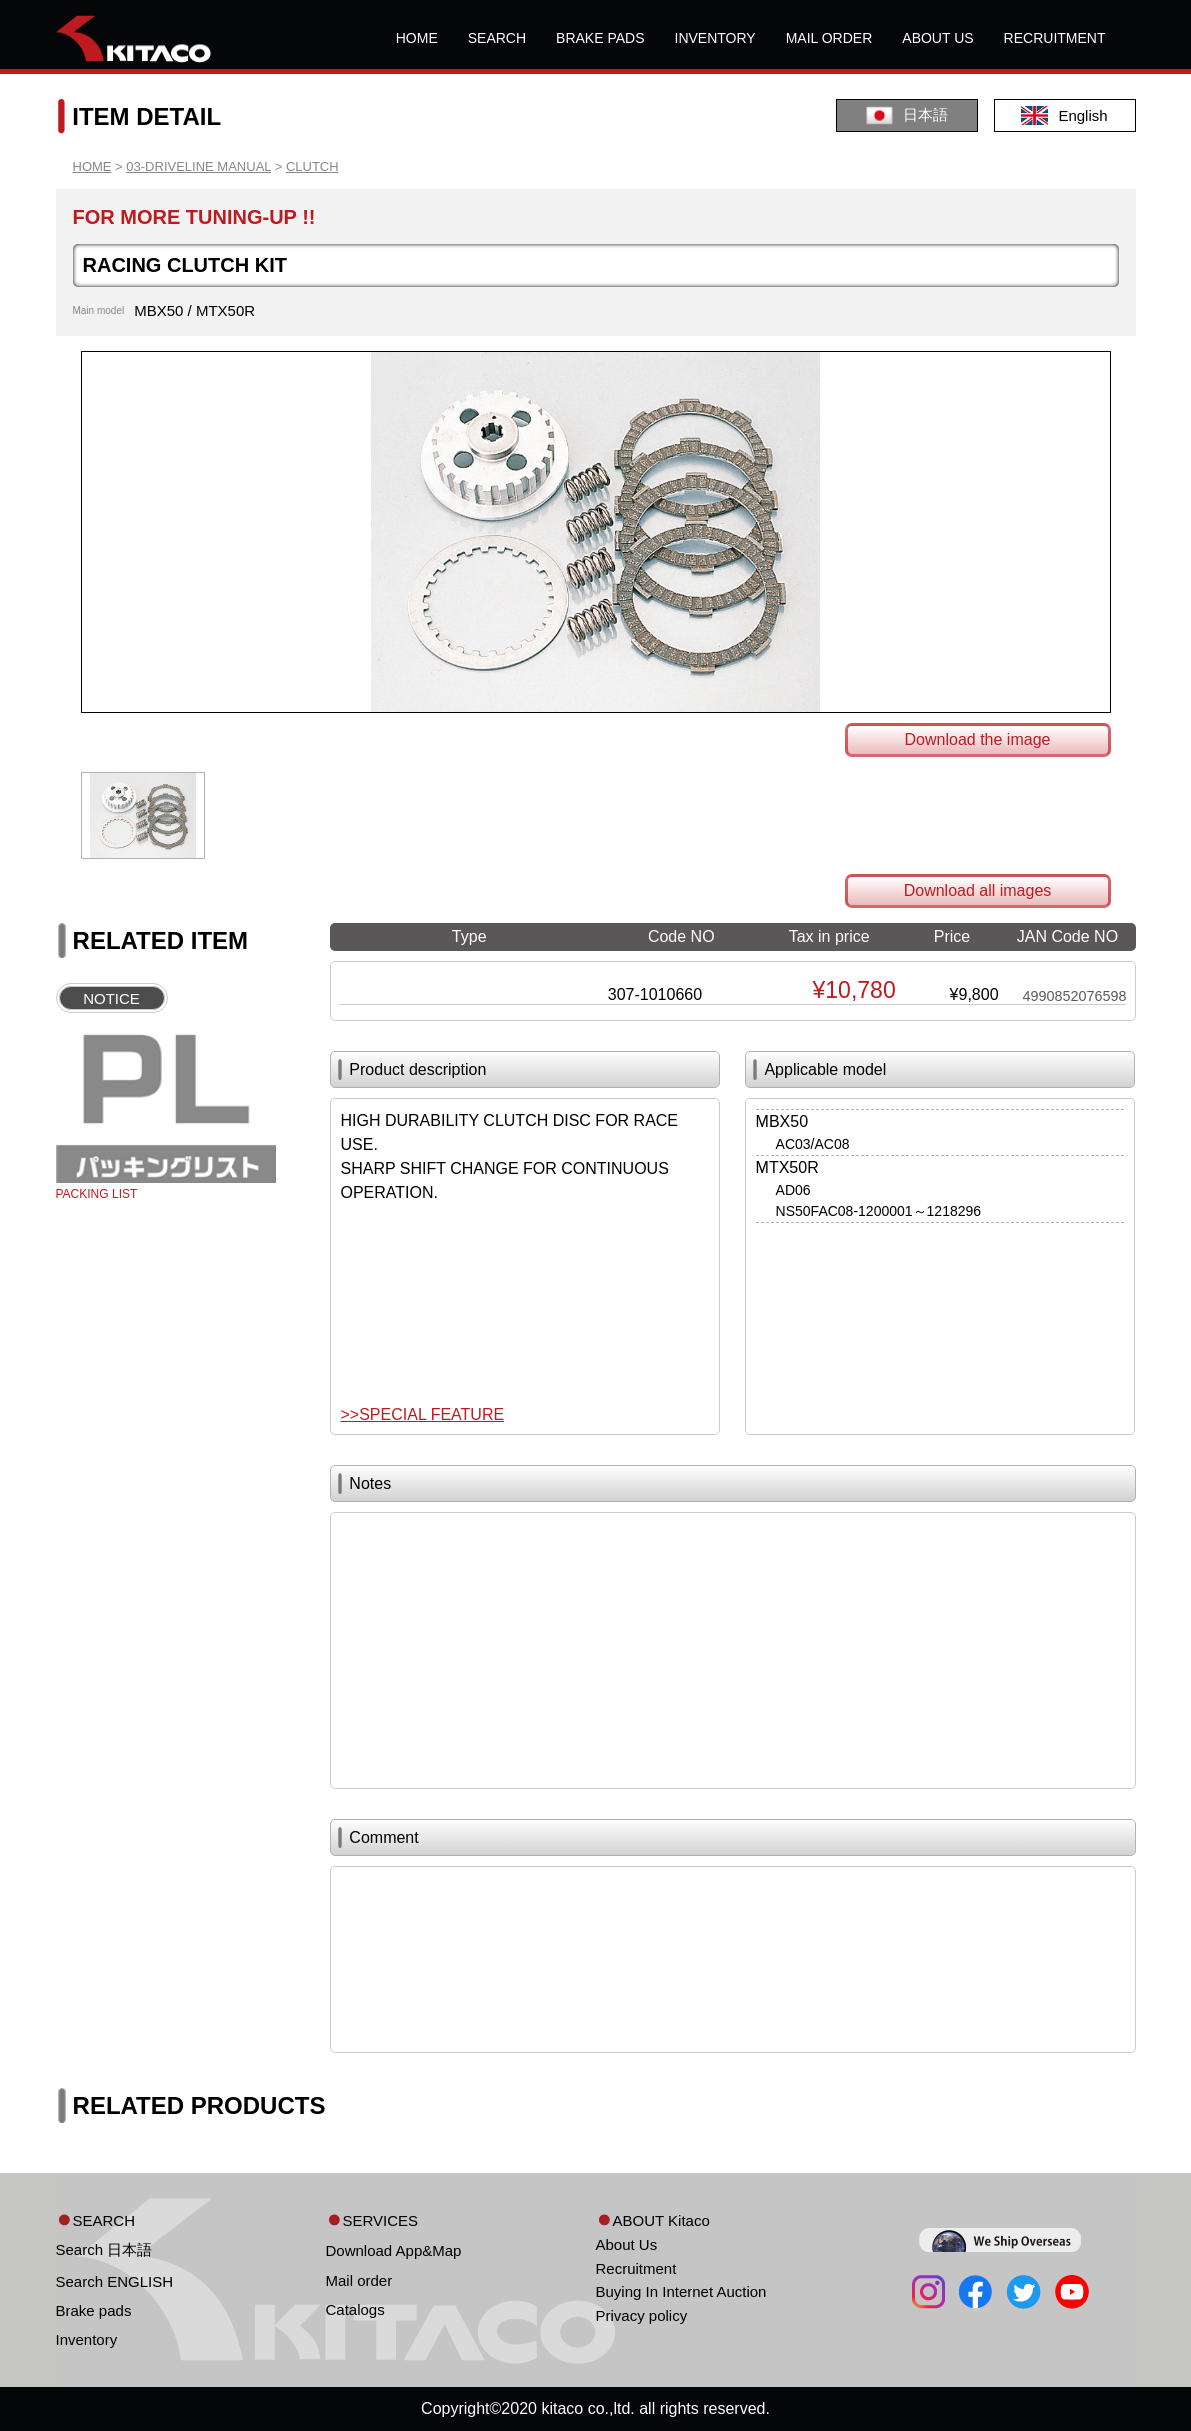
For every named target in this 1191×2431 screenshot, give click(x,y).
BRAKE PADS (600, 38)
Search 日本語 (104, 2249)
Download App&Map (394, 2250)
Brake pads (94, 2310)
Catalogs (355, 2309)
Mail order (359, 2280)
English (1064, 115)
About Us (627, 2244)
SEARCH (497, 38)
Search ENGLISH (115, 2281)
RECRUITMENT (1055, 38)
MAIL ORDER (829, 38)
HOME (417, 38)
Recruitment (636, 2268)
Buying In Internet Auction (681, 2291)
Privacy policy (642, 2315)
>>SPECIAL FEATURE (423, 1414)
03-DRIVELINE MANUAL (198, 166)
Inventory (87, 2339)
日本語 (907, 115)
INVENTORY (715, 38)
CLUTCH (312, 166)
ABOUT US (937, 38)
